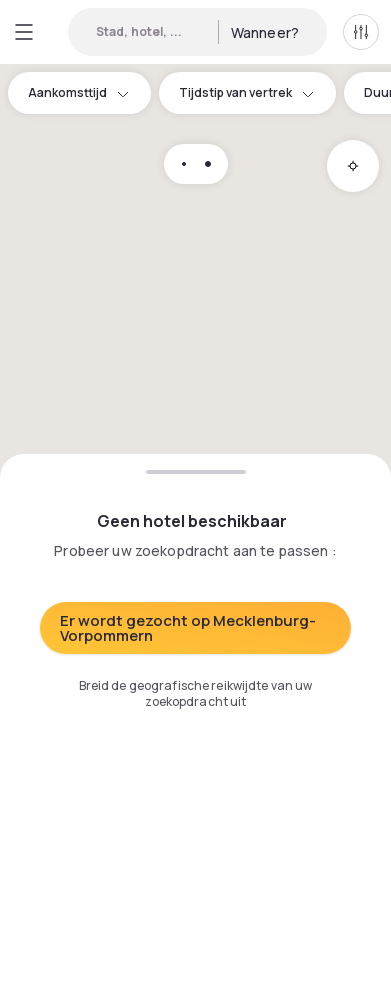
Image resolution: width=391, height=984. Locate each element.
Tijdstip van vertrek (247, 92)
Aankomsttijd (79, 92)
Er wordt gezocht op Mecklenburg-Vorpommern (188, 628)
